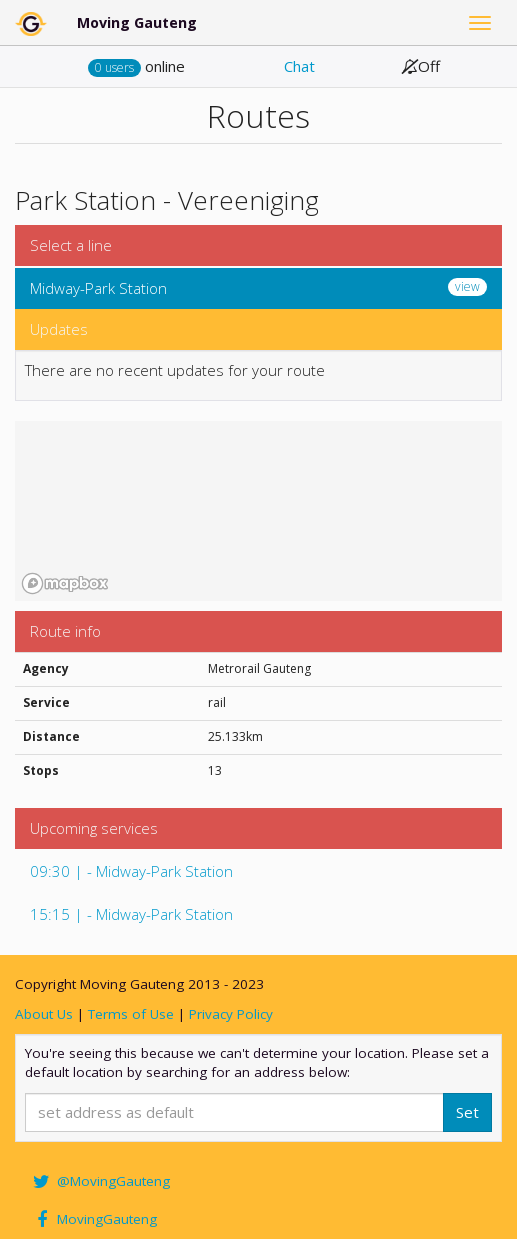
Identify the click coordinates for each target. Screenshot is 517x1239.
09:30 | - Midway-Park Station (131, 871)
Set (467, 1112)
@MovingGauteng (100, 1181)
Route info (65, 631)
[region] (258, 511)
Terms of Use (131, 1014)
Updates (59, 329)
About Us (44, 1014)
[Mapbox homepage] (65, 583)
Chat (299, 66)
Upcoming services (94, 828)
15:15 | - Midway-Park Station (131, 914)
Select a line (71, 245)
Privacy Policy (231, 1014)
